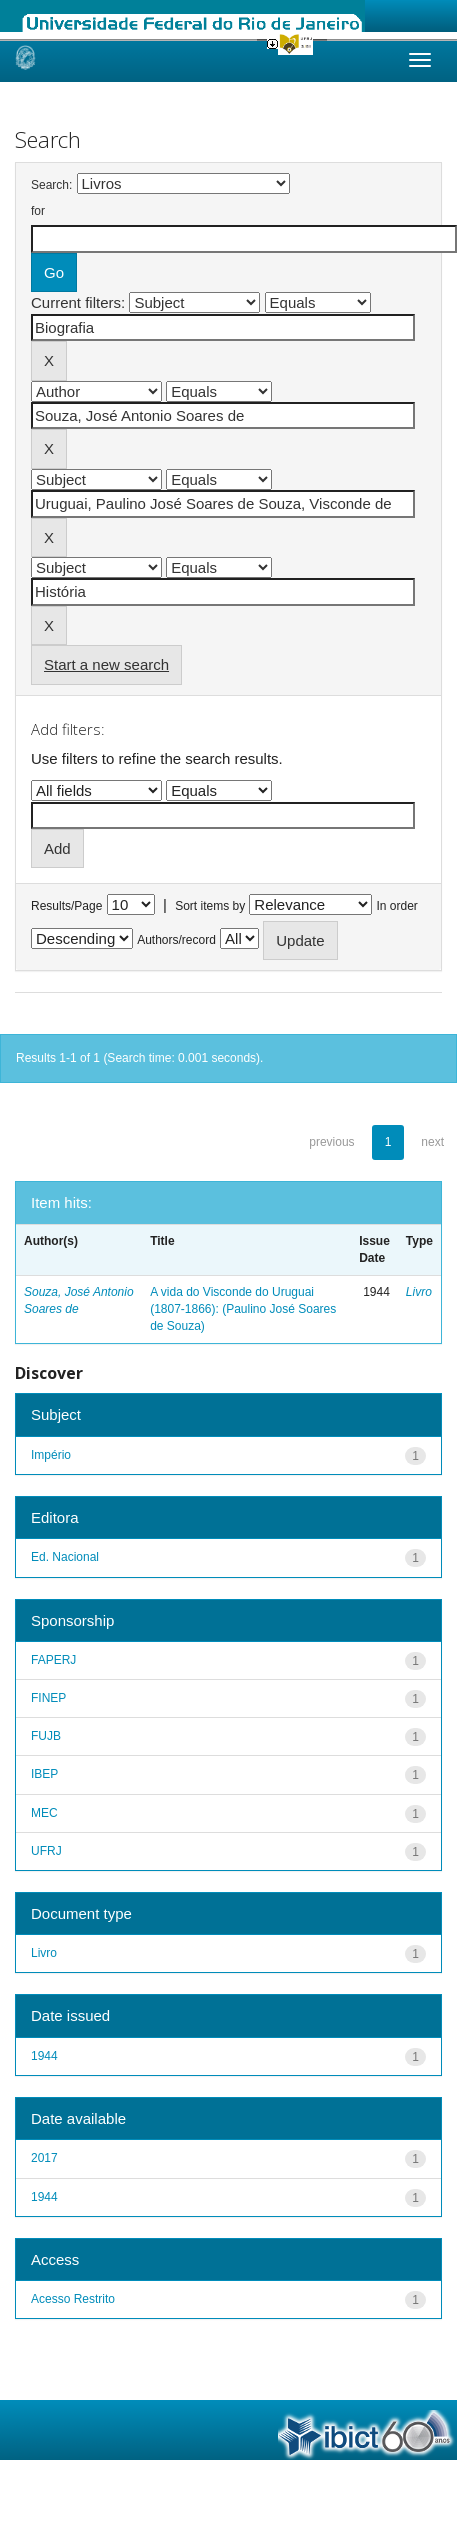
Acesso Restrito (73, 2299)
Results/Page (66, 906)
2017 (44, 2158)
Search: (51, 185)
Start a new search (106, 664)
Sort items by (210, 906)
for (38, 211)
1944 (44, 2056)
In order (397, 906)
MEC (44, 1813)
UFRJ (46, 1851)
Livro (419, 1292)
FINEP (48, 1698)
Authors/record (176, 940)
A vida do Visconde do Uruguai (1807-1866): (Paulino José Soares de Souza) (243, 1309)
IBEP (44, 1774)
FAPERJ (53, 1660)
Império (51, 1455)
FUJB (46, 1736)
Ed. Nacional (65, 1557)
